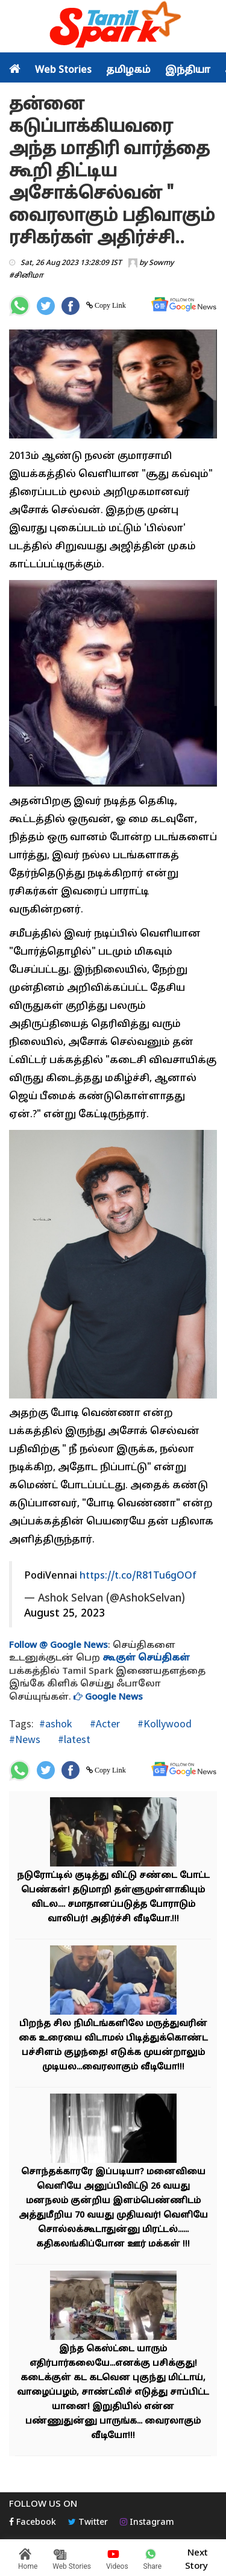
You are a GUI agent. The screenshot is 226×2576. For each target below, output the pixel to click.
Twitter (88, 2523)
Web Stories (63, 70)
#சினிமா (26, 276)
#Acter (103, 1723)
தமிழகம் (128, 70)
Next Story (196, 2558)
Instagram (147, 2523)
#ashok (55, 1723)
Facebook (32, 2523)
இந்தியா (187, 70)
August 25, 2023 (64, 1614)
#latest (72, 1739)
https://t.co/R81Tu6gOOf (138, 1576)
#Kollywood (163, 1723)
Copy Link (109, 305)
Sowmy (161, 263)
